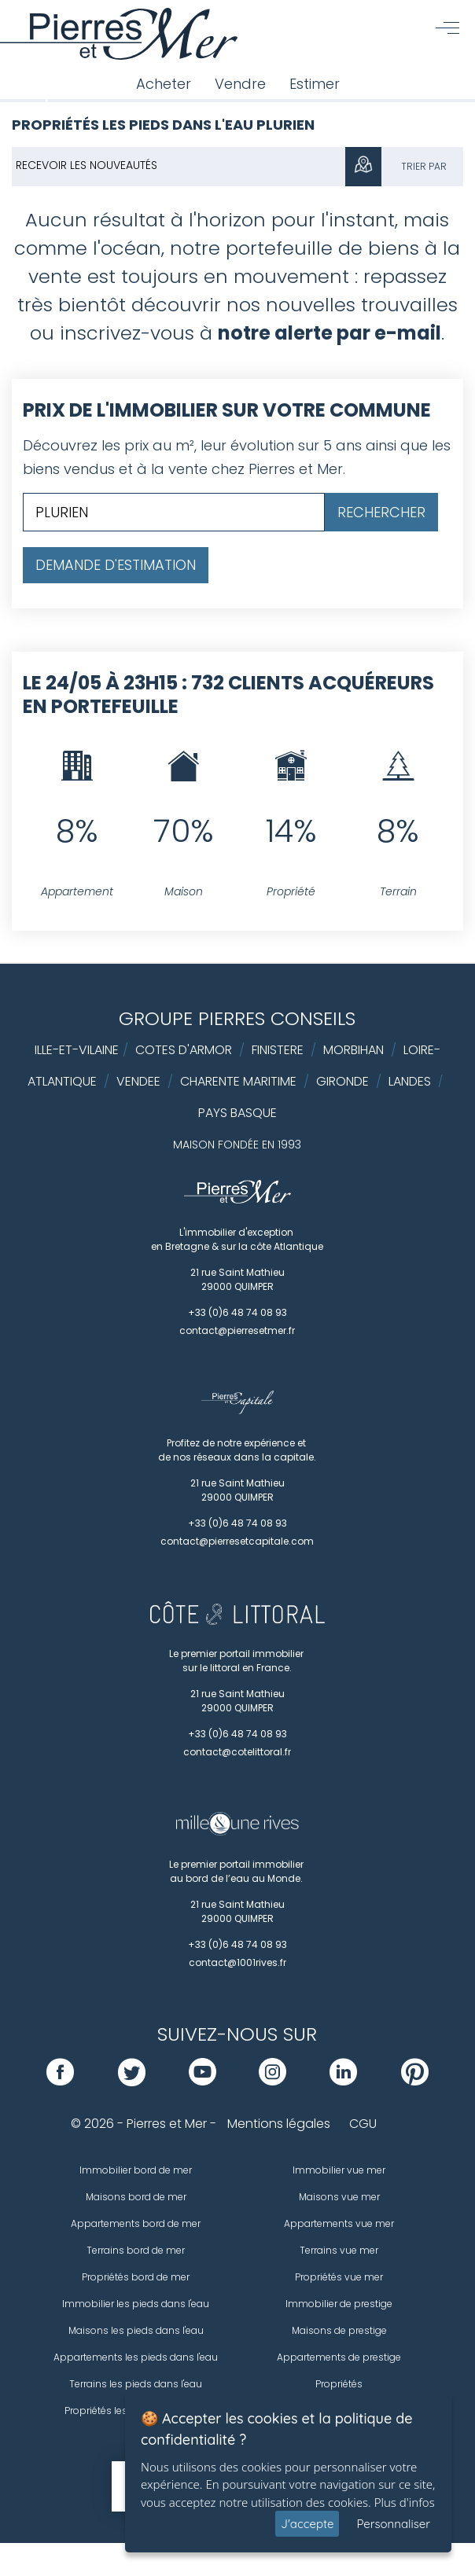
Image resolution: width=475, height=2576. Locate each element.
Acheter (163, 84)
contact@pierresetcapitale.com (237, 1541)
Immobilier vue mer (339, 2170)
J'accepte (307, 2523)
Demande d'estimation (115, 565)
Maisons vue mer (339, 2196)
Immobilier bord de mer (135, 2170)
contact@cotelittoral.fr (237, 1751)
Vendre (240, 84)
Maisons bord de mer (136, 2196)
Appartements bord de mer (136, 2223)
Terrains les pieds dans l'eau (135, 2383)
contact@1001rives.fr (237, 1962)
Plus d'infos (404, 2502)
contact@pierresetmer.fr (237, 1330)
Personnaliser (393, 2523)
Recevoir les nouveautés (86, 165)
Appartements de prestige (339, 2357)
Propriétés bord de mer (136, 2277)
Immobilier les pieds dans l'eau (135, 2303)
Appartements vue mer (339, 2223)
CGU (363, 2124)
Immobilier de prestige (338, 2303)
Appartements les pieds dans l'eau (135, 2357)
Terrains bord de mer (136, 2250)
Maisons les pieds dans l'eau (136, 2330)
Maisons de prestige (339, 2330)
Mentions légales (278, 2124)
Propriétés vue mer (339, 2277)
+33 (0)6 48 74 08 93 (237, 1312)
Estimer (314, 84)
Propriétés (339, 2383)
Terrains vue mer (339, 2250)
